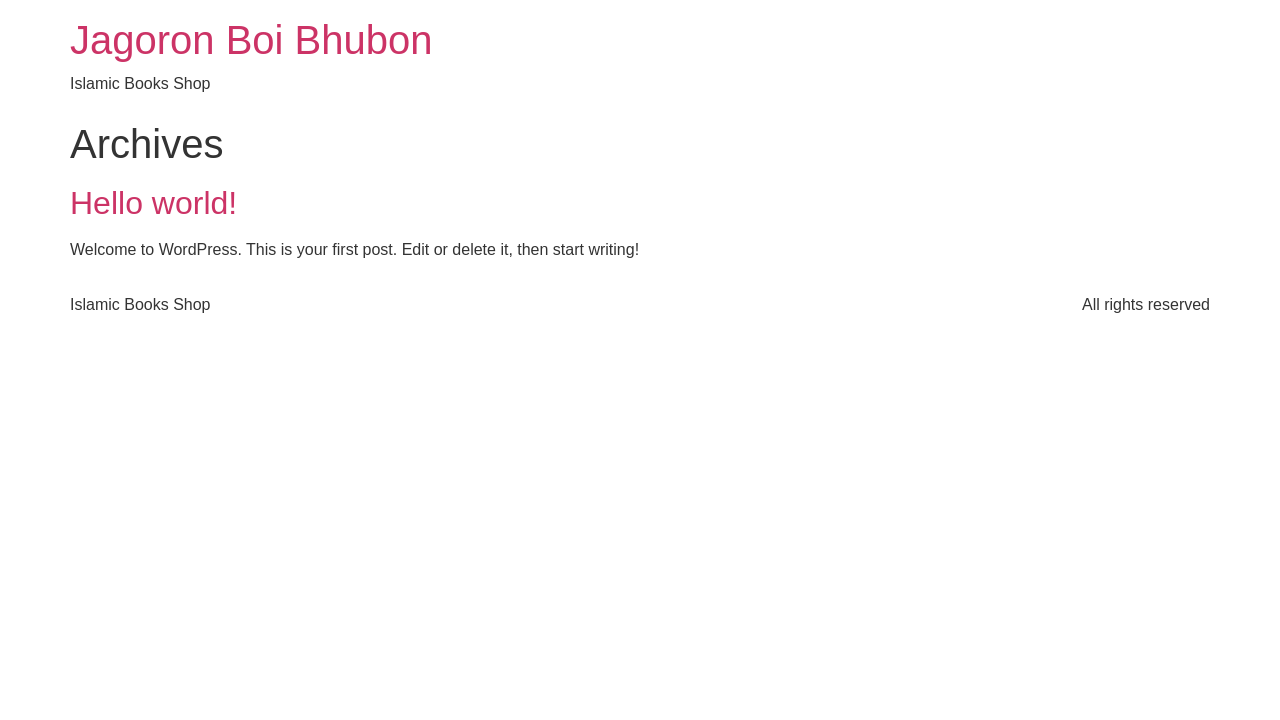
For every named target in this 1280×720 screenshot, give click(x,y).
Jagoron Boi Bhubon (251, 40)
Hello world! (153, 203)
